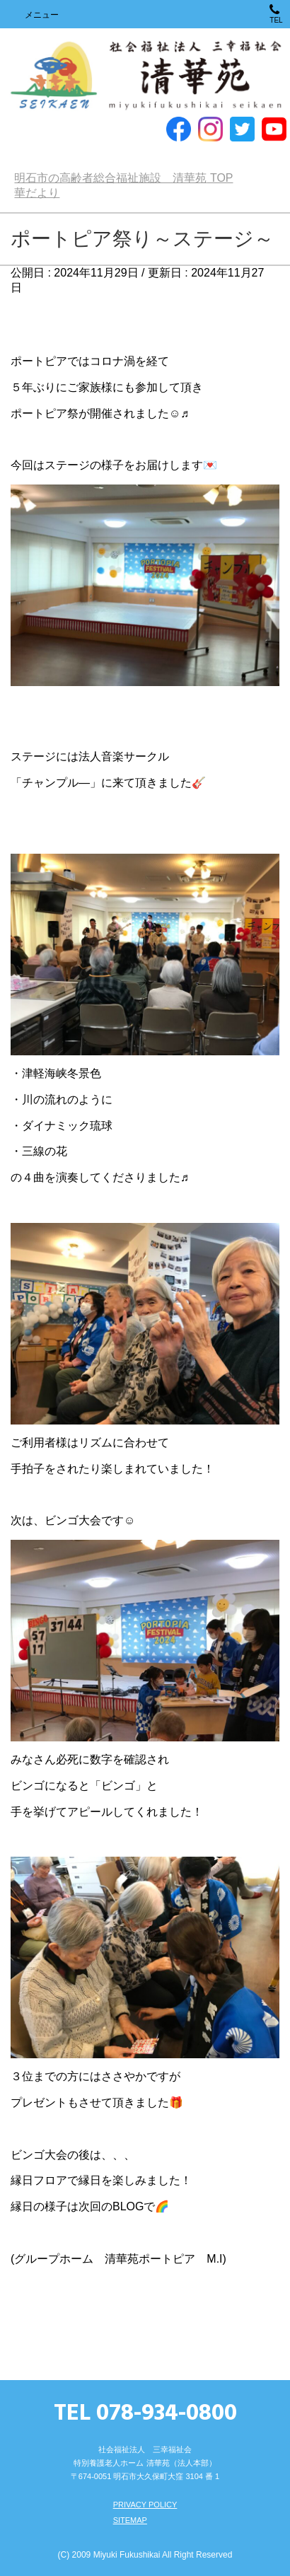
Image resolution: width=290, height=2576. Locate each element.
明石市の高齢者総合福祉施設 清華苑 (145, 76)
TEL (276, 14)
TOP (123, 178)
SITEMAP (130, 2520)
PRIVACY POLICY (145, 2504)
